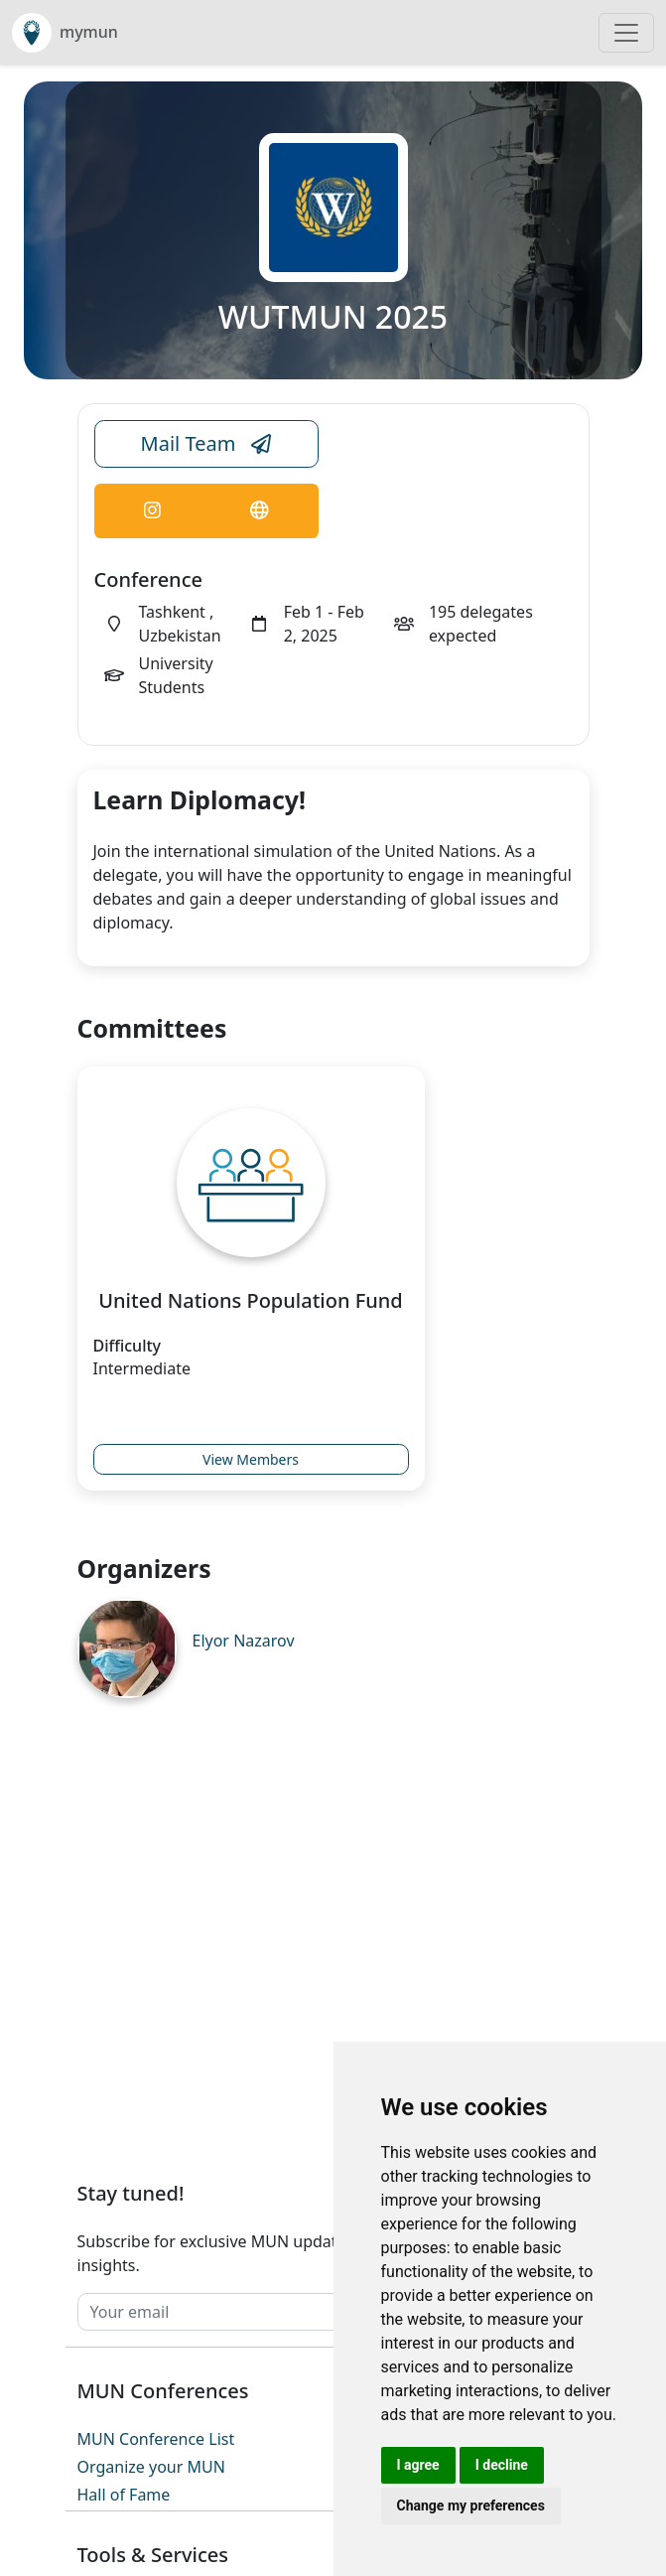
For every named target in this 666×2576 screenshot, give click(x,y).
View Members (250, 1459)
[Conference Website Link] (259, 511)
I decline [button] (501, 2465)
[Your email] (292, 2312)
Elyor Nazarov (244, 1640)
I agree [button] (418, 2465)
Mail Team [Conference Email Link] (206, 444)
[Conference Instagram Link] (152, 511)
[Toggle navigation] (626, 33)
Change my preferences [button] (471, 2505)
